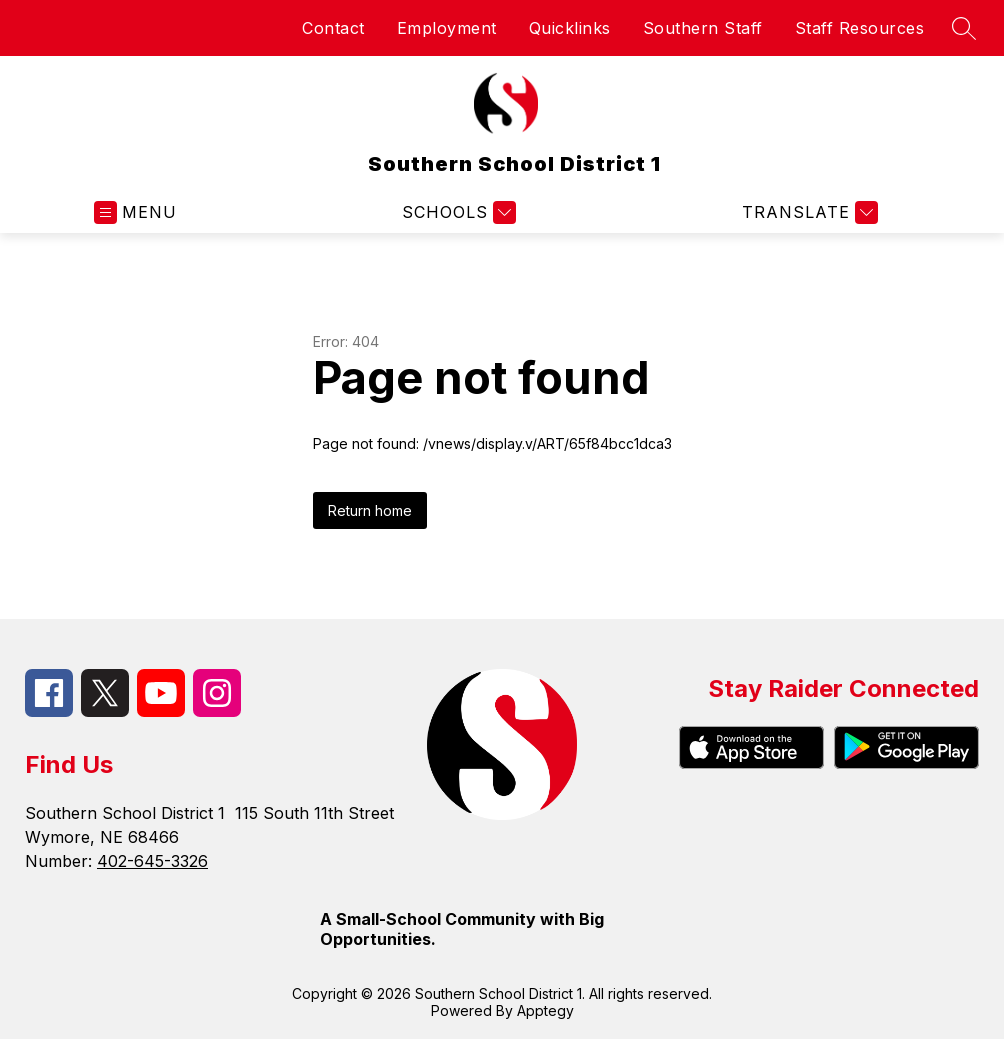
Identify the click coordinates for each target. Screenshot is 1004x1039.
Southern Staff (703, 28)
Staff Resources (860, 28)
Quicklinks (570, 28)
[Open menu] (135, 212)
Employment (447, 28)
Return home (370, 510)
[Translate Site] (807, 212)
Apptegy (545, 1010)
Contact (333, 28)
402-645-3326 (152, 861)
